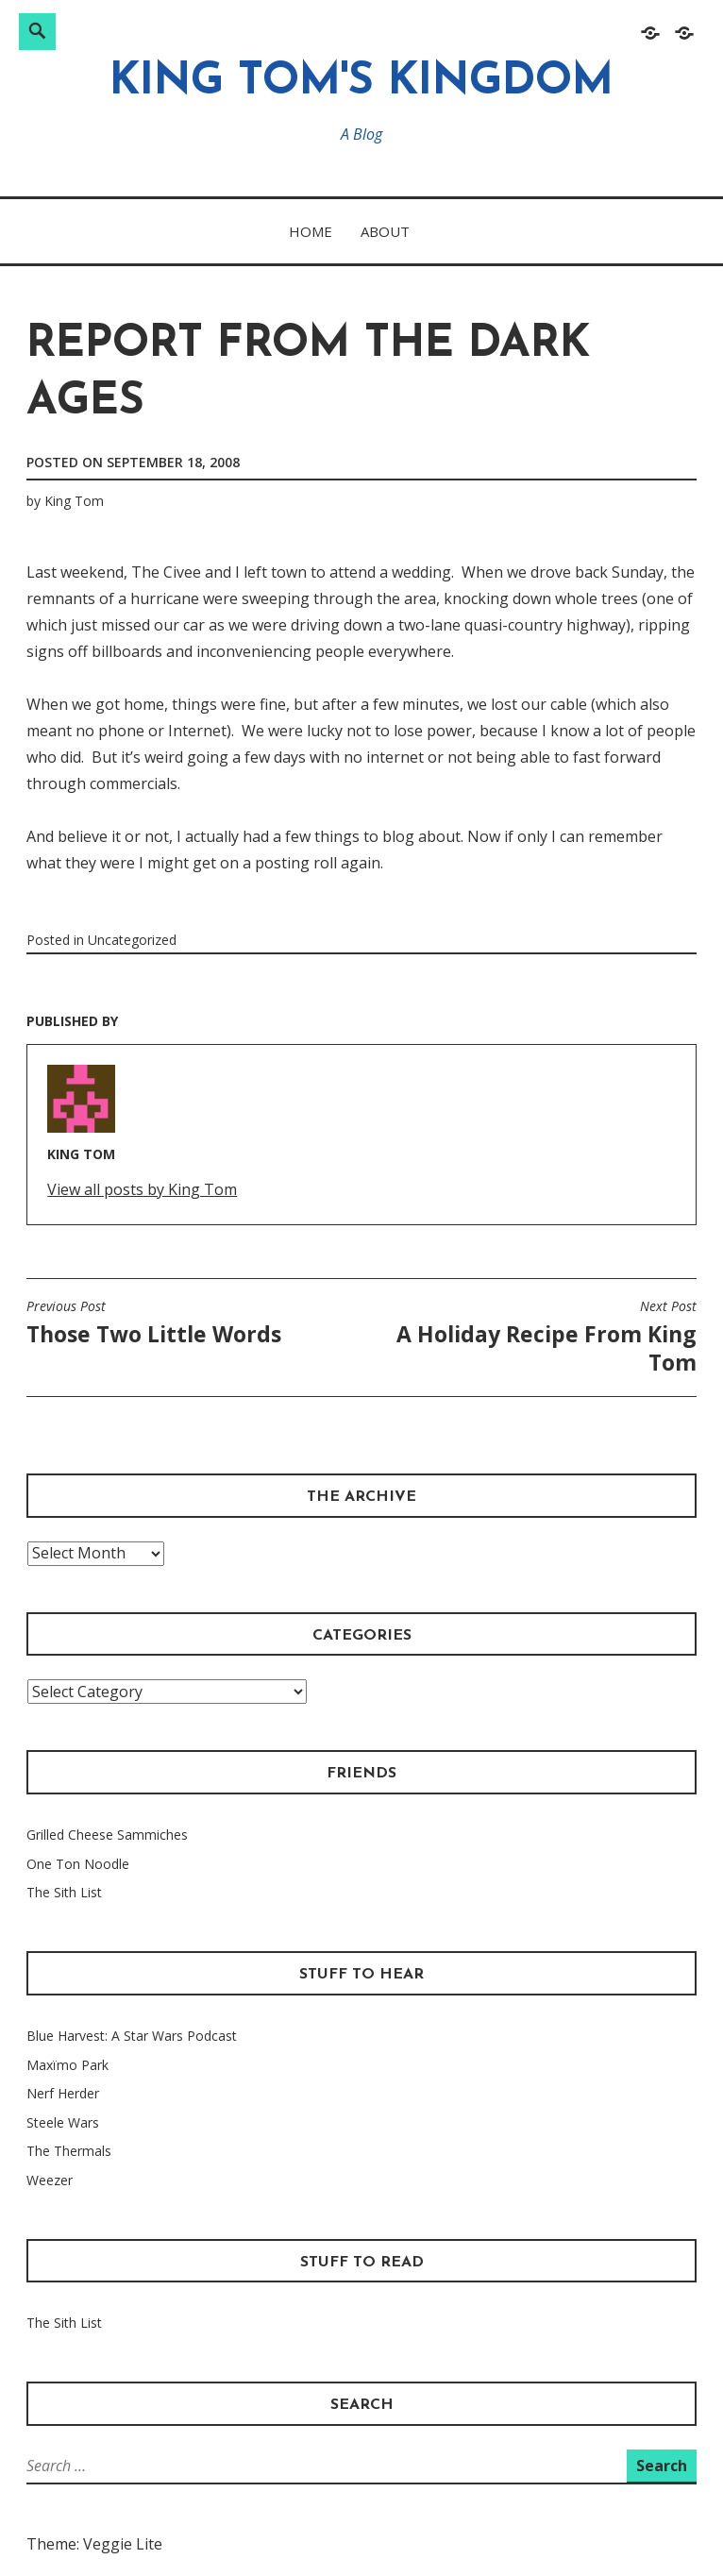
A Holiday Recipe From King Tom (534, 1337)
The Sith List (64, 1892)
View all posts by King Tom (142, 1189)
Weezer (49, 2180)
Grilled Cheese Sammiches (107, 1835)
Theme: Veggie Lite (94, 2544)
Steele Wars (62, 2122)
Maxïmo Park (67, 2065)
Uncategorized (132, 940)
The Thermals (68, 2151)
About (385, 231)
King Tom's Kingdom (361, 82)
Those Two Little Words (153, 1323)
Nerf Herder (62, 2093)
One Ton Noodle (77, 1864)
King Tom (74, 501)
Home (310, 231)
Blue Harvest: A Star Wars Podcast (131, 2036)
